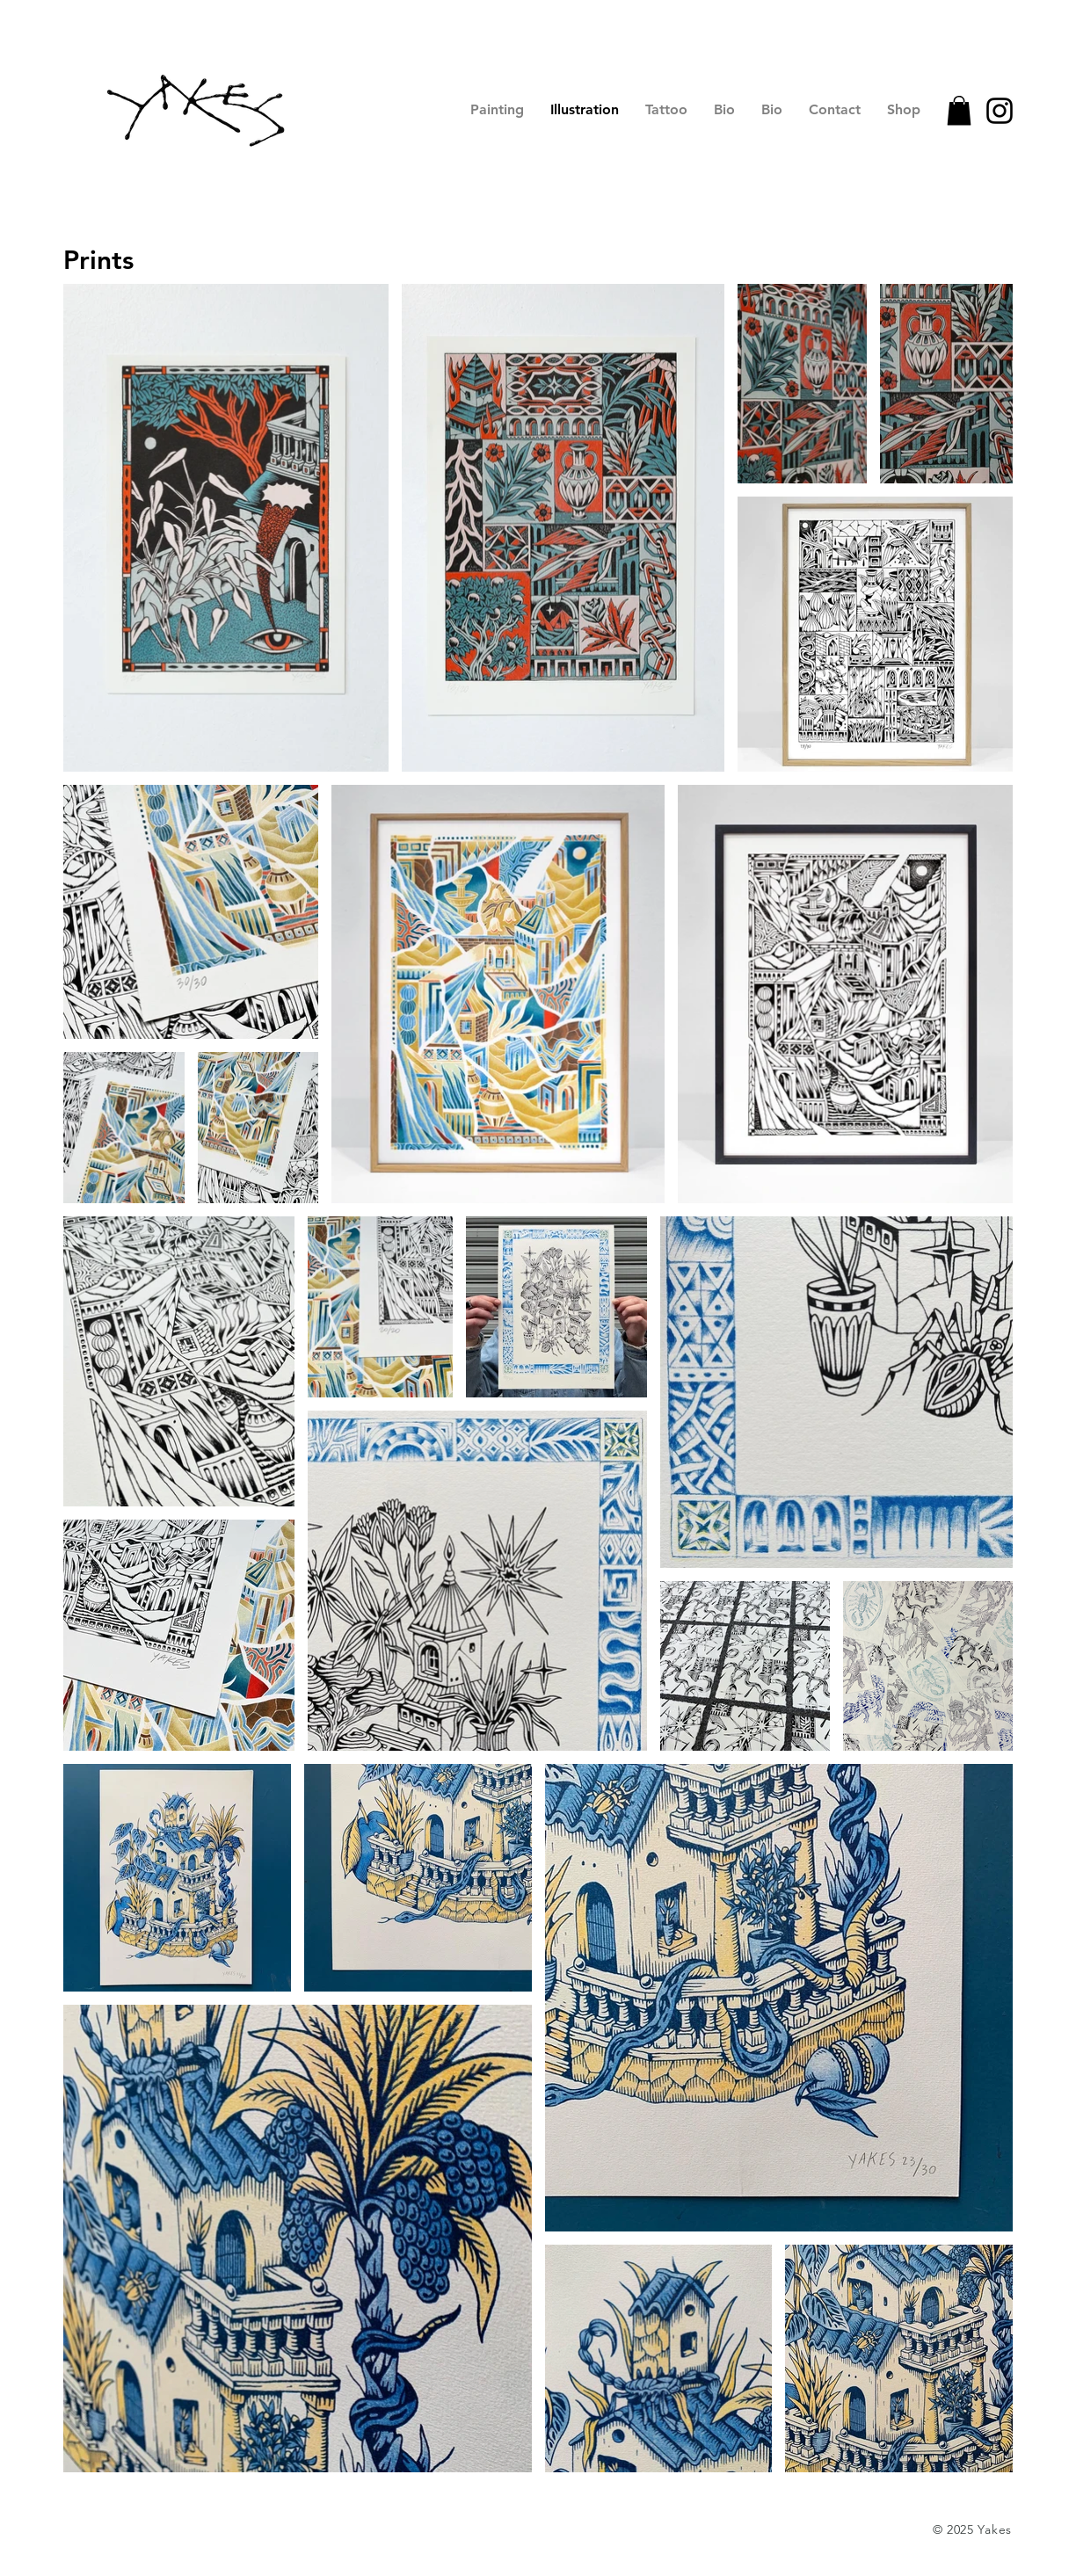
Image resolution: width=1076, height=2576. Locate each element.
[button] (959, 110)
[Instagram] (999, 110)
